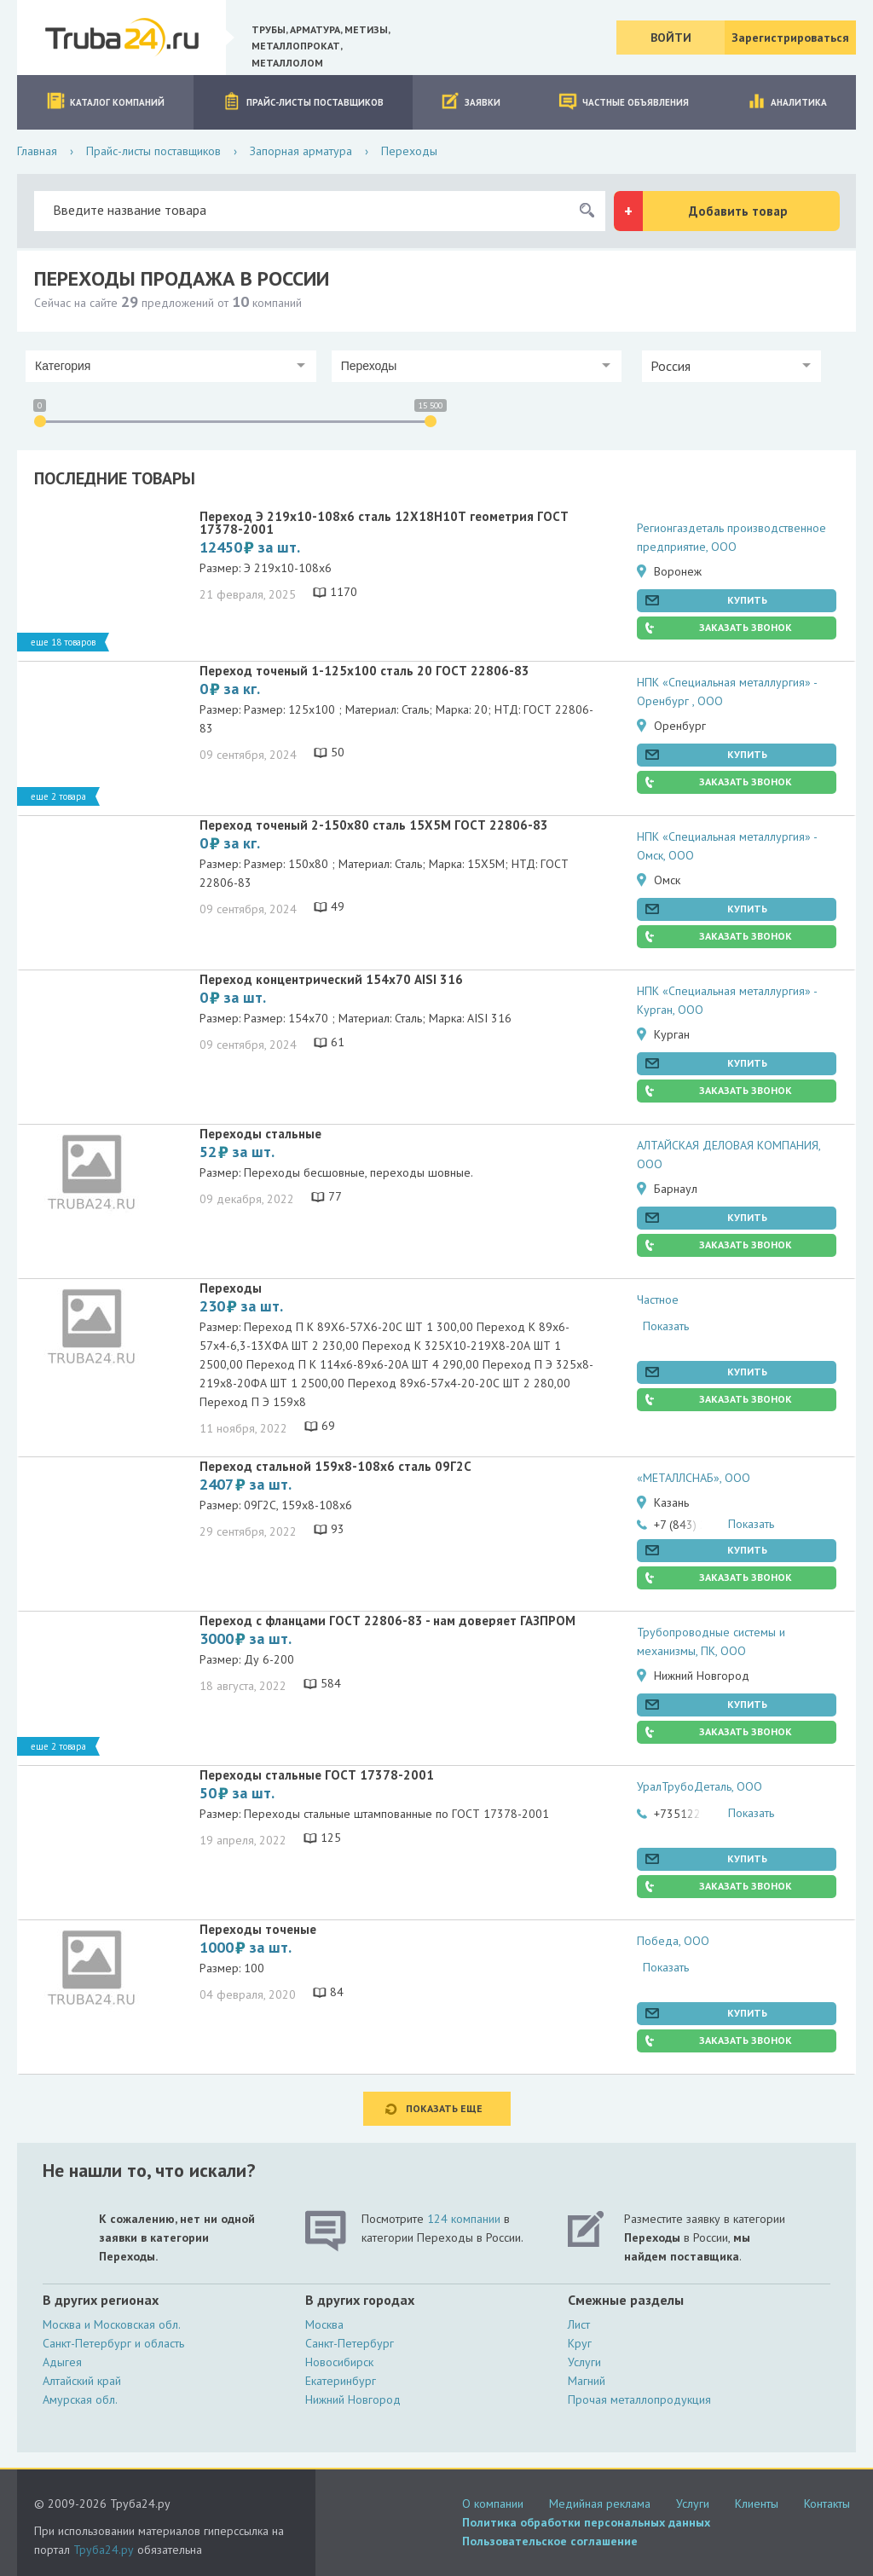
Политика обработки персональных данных (586, 2522)
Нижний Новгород (353, 2399)
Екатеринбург (340, 2380)
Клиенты (756, 2503)
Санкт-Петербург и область (113, 2343)
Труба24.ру (103, 2549)
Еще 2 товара (58, 796)
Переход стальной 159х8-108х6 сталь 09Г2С (335, 1466)
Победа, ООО (673, 1940)
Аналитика (787, 101)
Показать (666, 1326)
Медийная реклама (599, 2503)
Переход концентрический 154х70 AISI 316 (331, 979)
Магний (586, 2380)
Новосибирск (339, 2362)
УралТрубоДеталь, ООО (699, 1786)
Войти (670, 37)
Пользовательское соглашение (550, 2541)
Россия (670, 365)
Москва (324, 2324)
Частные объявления (623, 101)
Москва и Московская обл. (112, 2324)
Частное (658, 1299)
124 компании (463, 2218)
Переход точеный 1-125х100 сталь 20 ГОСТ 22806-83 (364, 670)
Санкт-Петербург (349, 2343)
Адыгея (62, 2362)
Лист (579, 2324)
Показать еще (444, 2108)
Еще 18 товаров (63, 642)
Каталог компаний (105, 101)
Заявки (470, 101)
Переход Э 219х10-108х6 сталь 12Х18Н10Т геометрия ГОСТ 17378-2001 (384, 522)
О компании (492, 2503)
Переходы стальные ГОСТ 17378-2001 (316, 1774)
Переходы (230, 1288)
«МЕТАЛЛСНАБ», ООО (693, 1477)
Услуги (584, 2362)
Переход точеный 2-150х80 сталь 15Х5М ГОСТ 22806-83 (373, 825)
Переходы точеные (257, 1929)
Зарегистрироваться (790, 37)
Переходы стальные (260, 1133)
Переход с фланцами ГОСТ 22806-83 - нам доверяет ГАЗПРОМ (387, 1620)
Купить (747, 599)
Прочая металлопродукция (639, 2399)
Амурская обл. (80, 2399)
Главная (37, 151)
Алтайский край (82, 2380)
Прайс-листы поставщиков (303, 101)
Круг (580, 2343)
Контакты (827, 2503)
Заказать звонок (745, 627)
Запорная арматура (301, 151)
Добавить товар (738, 211)
